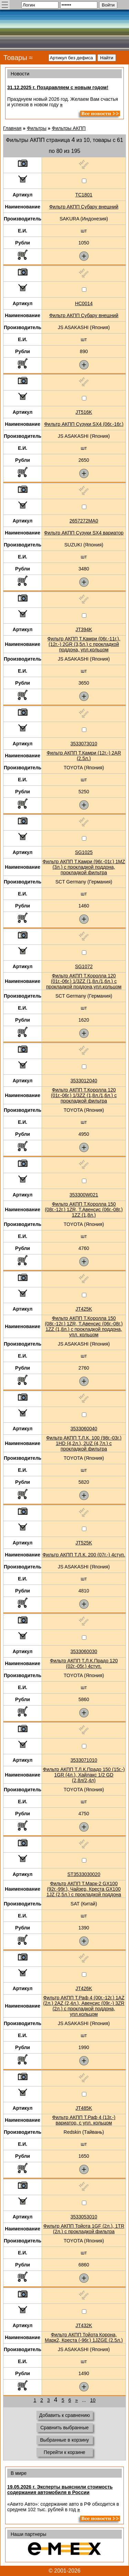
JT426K (83, 1988)
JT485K (83, 2108)
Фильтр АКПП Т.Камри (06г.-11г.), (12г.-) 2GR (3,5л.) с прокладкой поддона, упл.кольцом (83, 644)
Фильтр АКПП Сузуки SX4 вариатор (83, 532)
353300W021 (83, 1194)
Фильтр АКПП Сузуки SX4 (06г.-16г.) (83, 424)
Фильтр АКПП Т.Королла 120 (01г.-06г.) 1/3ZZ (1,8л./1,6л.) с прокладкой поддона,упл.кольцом (83, 981)
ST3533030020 (83, 1874)
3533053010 (84, 2216)
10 (93, 2400)
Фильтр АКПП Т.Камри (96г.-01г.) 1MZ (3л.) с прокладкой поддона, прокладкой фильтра (84, 867)
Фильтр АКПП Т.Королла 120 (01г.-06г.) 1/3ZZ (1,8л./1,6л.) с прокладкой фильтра (84, 1095)
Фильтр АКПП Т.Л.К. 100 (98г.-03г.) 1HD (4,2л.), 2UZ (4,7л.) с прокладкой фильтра (83, 1443)
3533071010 (84, 1760)
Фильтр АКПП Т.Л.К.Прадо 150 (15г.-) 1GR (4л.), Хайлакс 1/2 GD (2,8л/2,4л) (84, 1775)
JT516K (83, 412)
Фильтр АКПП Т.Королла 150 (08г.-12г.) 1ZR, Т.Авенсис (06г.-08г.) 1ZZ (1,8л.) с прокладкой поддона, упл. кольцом (83, 1326)
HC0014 (84, 303)
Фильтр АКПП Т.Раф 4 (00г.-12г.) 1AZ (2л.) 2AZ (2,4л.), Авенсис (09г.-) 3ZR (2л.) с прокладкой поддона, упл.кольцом (83, 2006)
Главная (12, 128)
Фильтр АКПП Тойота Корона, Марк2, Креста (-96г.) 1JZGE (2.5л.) (84, 2337)
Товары (15, 57)
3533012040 (84, 1080)
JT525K (83, 1542)
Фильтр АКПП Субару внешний (83, 206)
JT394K (83, 629)
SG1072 (84, 966)
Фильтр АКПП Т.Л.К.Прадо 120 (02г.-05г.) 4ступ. (84, 1663)
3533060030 (84, 1651)
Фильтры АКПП (69, 128)
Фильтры (36, 128)
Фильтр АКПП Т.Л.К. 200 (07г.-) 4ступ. (84, 1554)
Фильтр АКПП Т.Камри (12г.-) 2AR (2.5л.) (83, 755)
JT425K (83, 1309)
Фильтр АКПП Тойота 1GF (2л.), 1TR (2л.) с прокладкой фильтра (83, 2228)
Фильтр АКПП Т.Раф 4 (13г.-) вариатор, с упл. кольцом (84, 2120)
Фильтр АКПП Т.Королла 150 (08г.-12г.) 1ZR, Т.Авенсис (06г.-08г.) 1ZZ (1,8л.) (83, 1209)
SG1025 (84, 852)
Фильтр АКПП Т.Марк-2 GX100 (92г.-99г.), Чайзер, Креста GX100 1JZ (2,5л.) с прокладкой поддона (83, 1889)
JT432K (83, 2325)
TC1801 (84, 194)
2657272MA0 (83, 520)
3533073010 (84, 743)
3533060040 (84, 1428)
